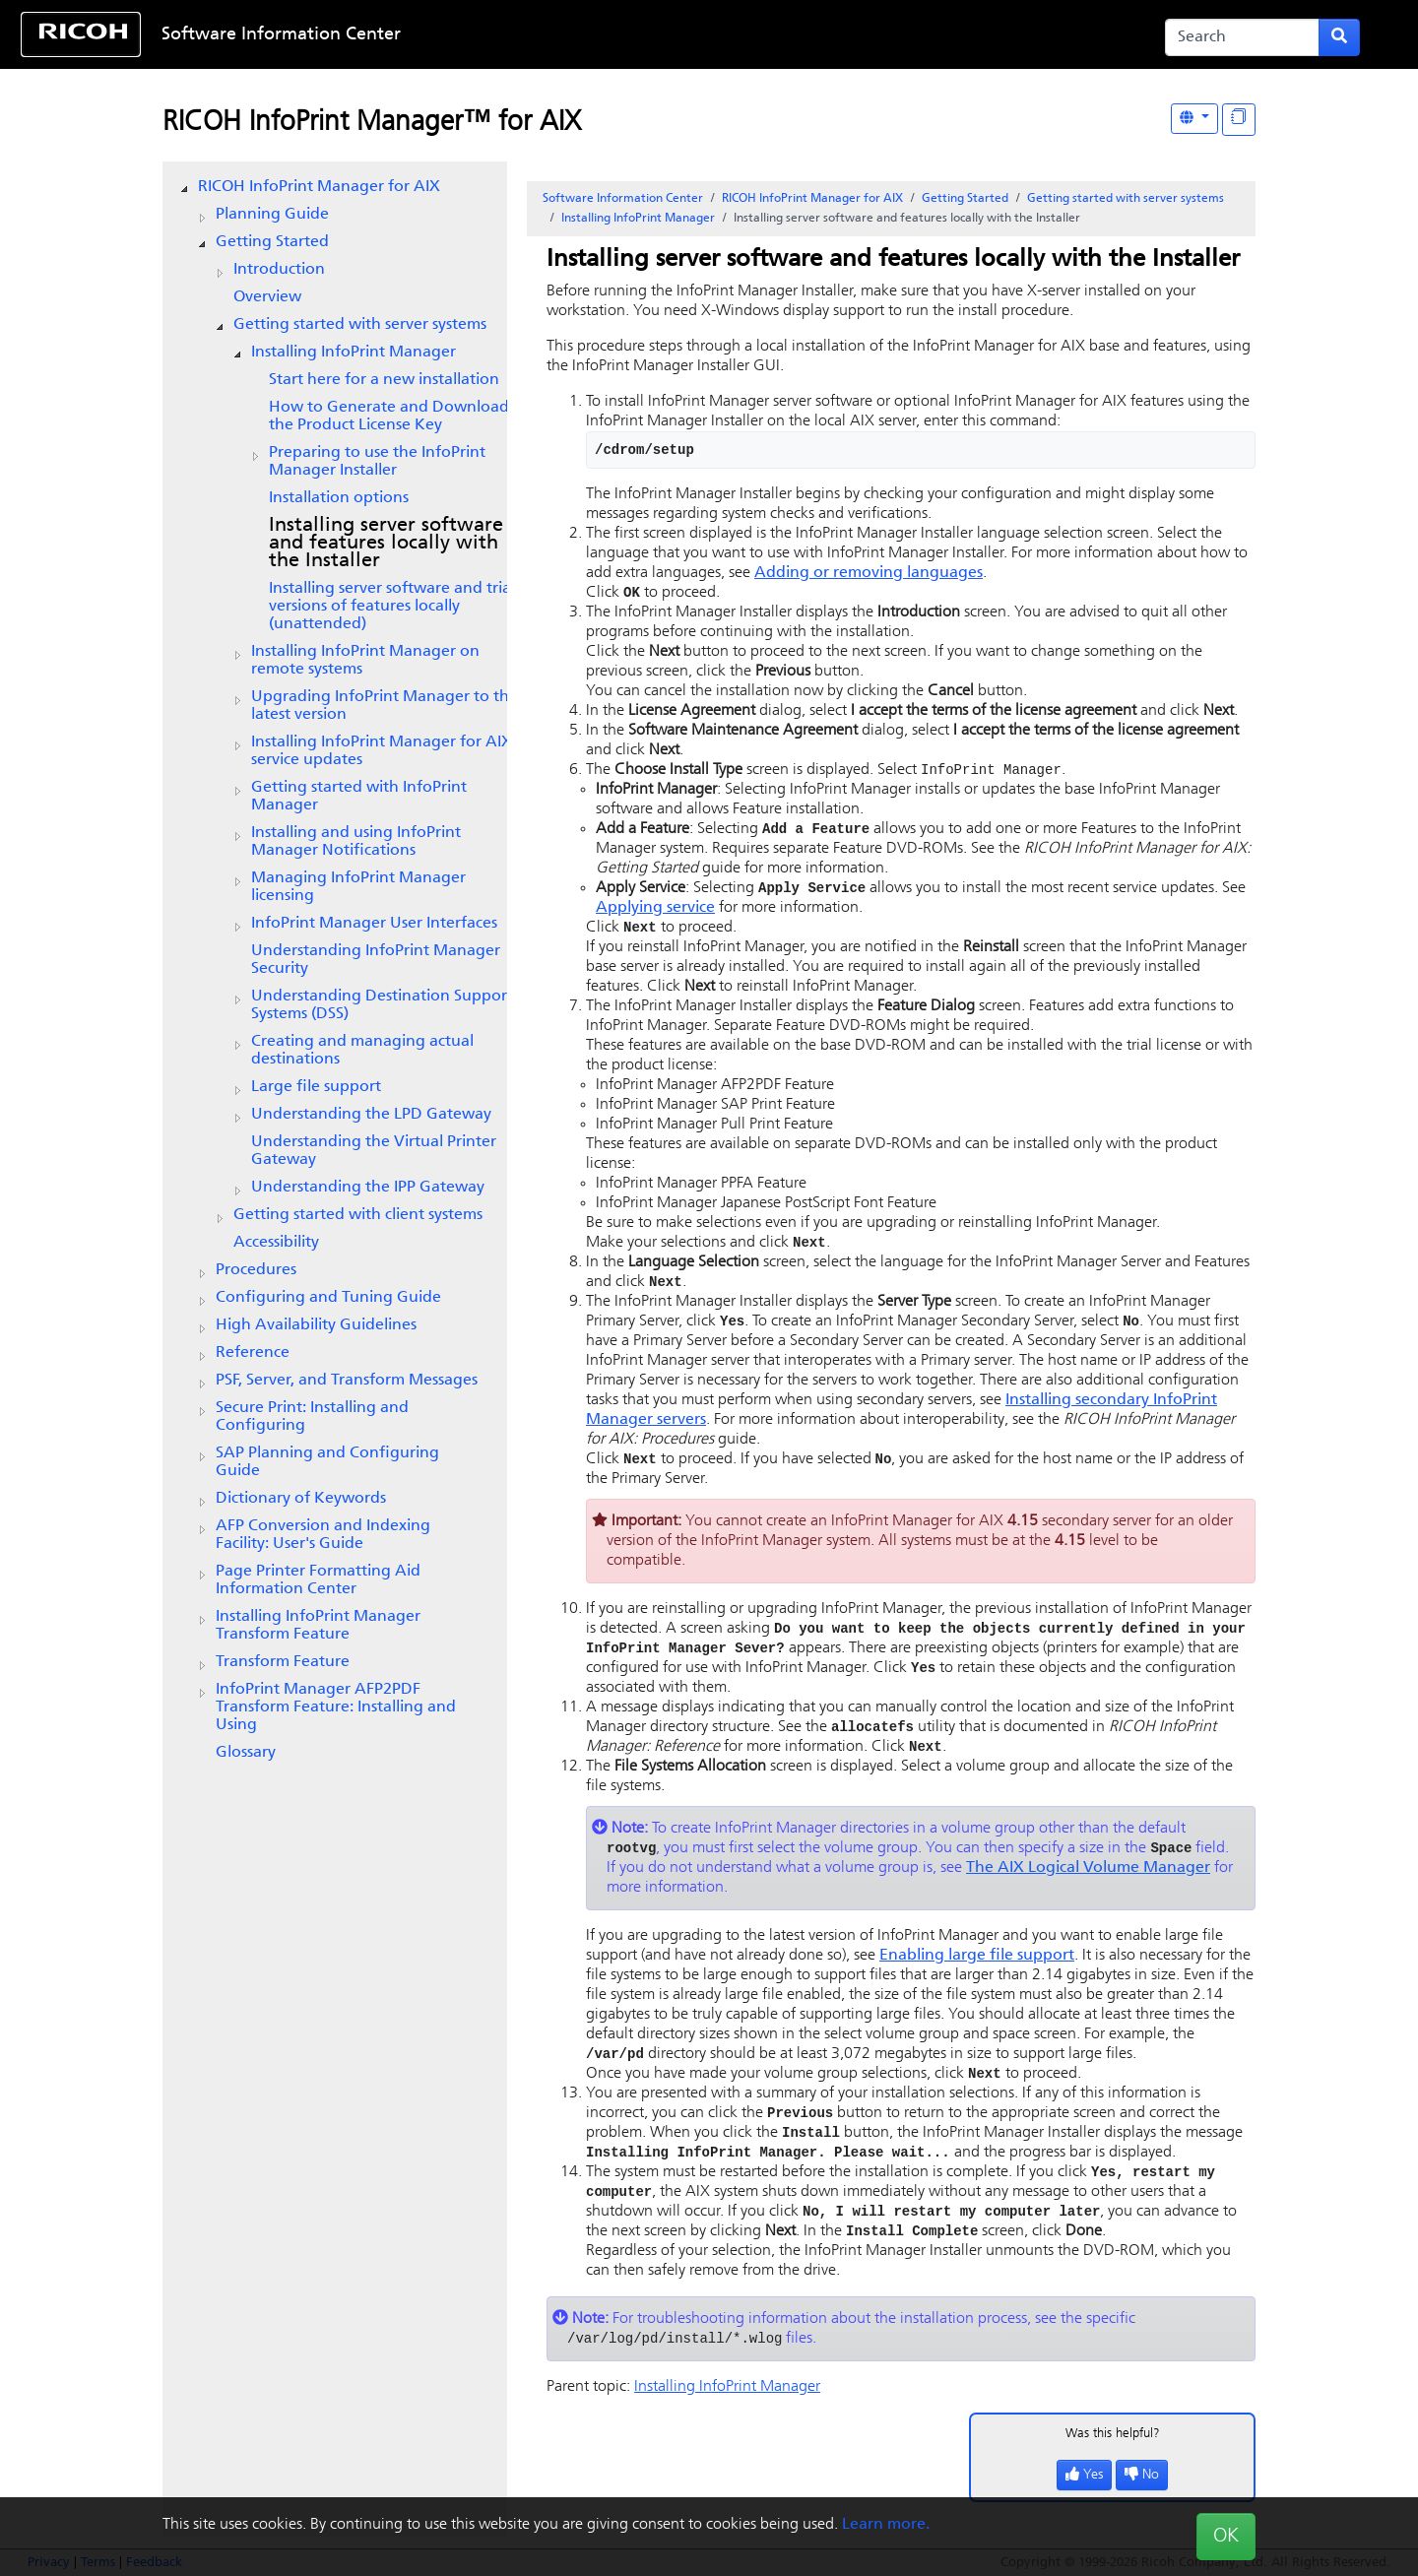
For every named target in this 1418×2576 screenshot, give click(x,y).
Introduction (279, 270)
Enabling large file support (976, 1970)
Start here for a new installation (384, 380)
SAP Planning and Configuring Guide (327, 1462)
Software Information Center (281, 35)
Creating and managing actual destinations (362, 1050)
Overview (267, 297)
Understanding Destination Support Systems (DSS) (382, 1005)
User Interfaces (374, 924)
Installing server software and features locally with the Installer (386, 543)
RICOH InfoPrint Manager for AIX (319, 187)
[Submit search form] (1339, 37)
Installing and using (356, 842)
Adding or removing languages (868, 573)
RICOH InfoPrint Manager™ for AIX (371, 123)
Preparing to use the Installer (377, 462)
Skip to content (647, 35)
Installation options (339, 498)
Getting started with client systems (358, 1215)
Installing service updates (381, 751)
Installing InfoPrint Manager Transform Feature (318, 1625)
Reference (253, 1353)
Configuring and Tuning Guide (328, 1298)
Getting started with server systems (359, 325)
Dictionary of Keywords (301, 1499)
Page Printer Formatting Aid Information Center (318, 1580)
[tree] (334, 970)
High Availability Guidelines (316, 1325)
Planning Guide (272, 215)
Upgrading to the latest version (384, 706)
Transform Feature (283, 1662)
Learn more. (886, 2525)
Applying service (655, 912)
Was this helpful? (1112, 2458)
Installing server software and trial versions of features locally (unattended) (392, 606)
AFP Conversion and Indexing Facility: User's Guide (323, 1535)
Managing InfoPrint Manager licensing (358, 887)
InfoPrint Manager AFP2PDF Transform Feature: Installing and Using (336, 1707)
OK (1226, 2536)
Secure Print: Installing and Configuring (312, 1417)
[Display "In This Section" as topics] (1239, 119)
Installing (353, 352)
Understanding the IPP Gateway (367, 1187)
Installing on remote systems (365, 660)
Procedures (256, 1270)
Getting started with (359, 796)
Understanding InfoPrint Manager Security (375, 960)
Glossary (246, 1753)
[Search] (1242, 37)
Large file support (316, 1087)
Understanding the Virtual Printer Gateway (373, 1151)
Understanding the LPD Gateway (371, 1115)
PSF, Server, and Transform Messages (347, 1380)
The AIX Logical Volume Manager (1088, 1883)
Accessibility (276, 1243)
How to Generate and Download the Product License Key (389, 416)
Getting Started (272, 242)
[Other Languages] (1194, 118)
